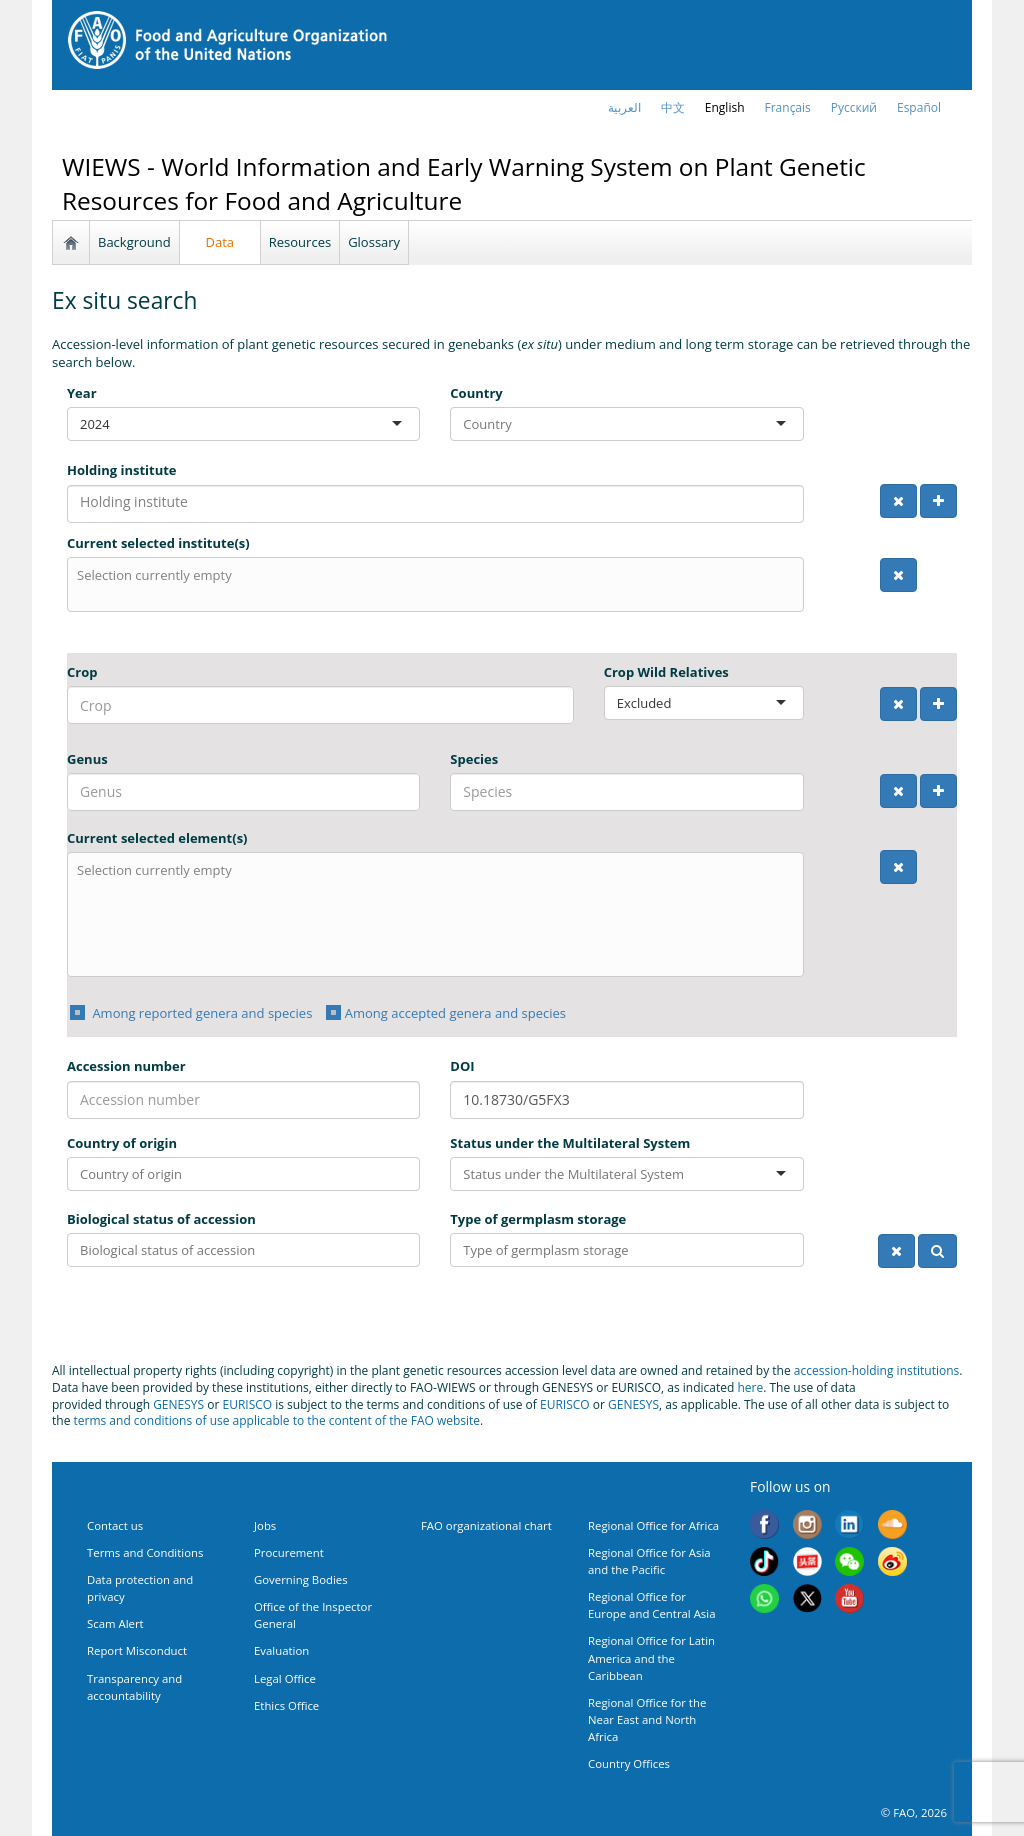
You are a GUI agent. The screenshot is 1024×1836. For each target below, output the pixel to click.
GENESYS (178, 1404)
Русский (854, 107)
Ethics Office (286, 1705)
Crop (82, 672)
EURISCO (247, 1404)
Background (134, 242)
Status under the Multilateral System (570, 1143)
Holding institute (122, 470)
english (725, 107)
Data (220, 242)
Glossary (374, 242)
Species (474, 759)
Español (919, 107)
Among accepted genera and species (455, 1013)
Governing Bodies (301, 1579)
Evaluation (281, 1650)
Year (82, 393)
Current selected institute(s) (158, 543)
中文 (673, 107)
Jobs (265, 1525)
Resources (300, 242)
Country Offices (629, 1763)
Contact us (115, 1525)
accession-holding (845, 1370)
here (750, 1387)
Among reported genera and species (200, 1013)
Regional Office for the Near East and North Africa (647, 1719)
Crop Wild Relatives (666, 672)
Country (476, 393)
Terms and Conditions (145, 1552)
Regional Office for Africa (653, 1525)
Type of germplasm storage (538, 1219)
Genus (87, 759)
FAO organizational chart (486, 1525)
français (788, 107)
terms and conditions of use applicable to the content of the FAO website (277, 1420)
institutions (928, 1370)
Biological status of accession (161, 1219)
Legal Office (285, 1678)
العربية (624, 107)
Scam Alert (115, 1623)
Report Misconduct (137, 1650)
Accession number (126, 1066)
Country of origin (122, 1143)
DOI (462, 1066)
